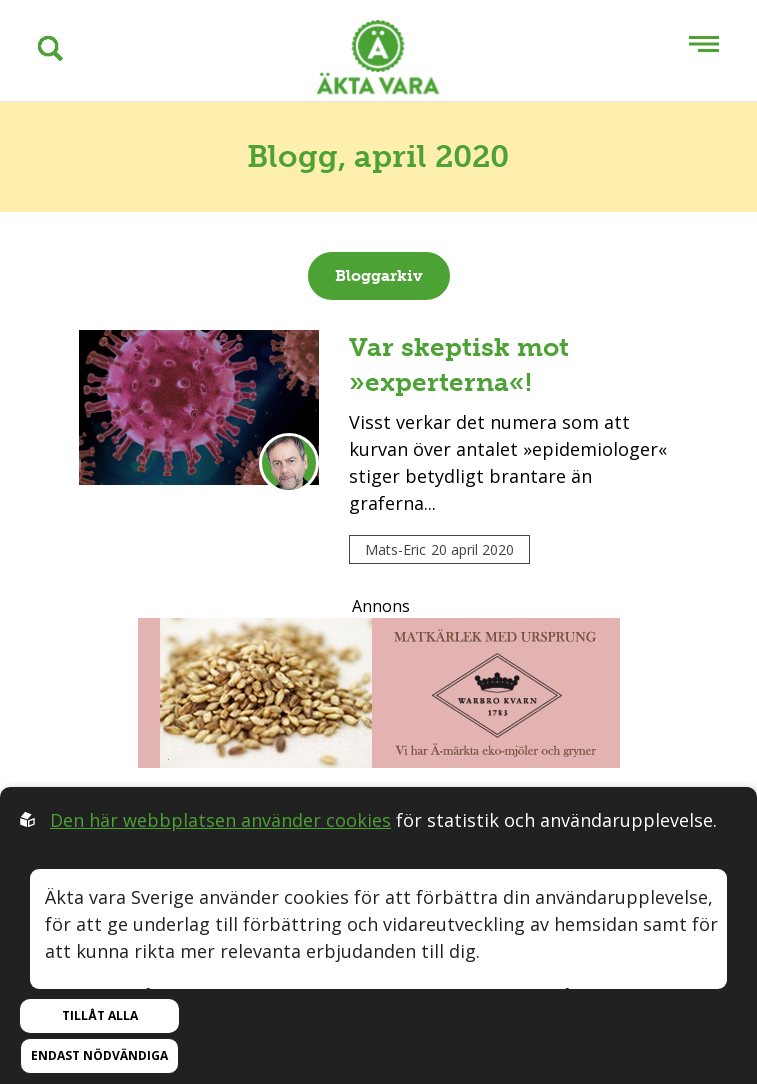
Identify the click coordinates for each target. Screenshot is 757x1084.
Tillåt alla (100, 1015)
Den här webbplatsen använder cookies (220, 820)
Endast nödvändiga (99, 1055)
